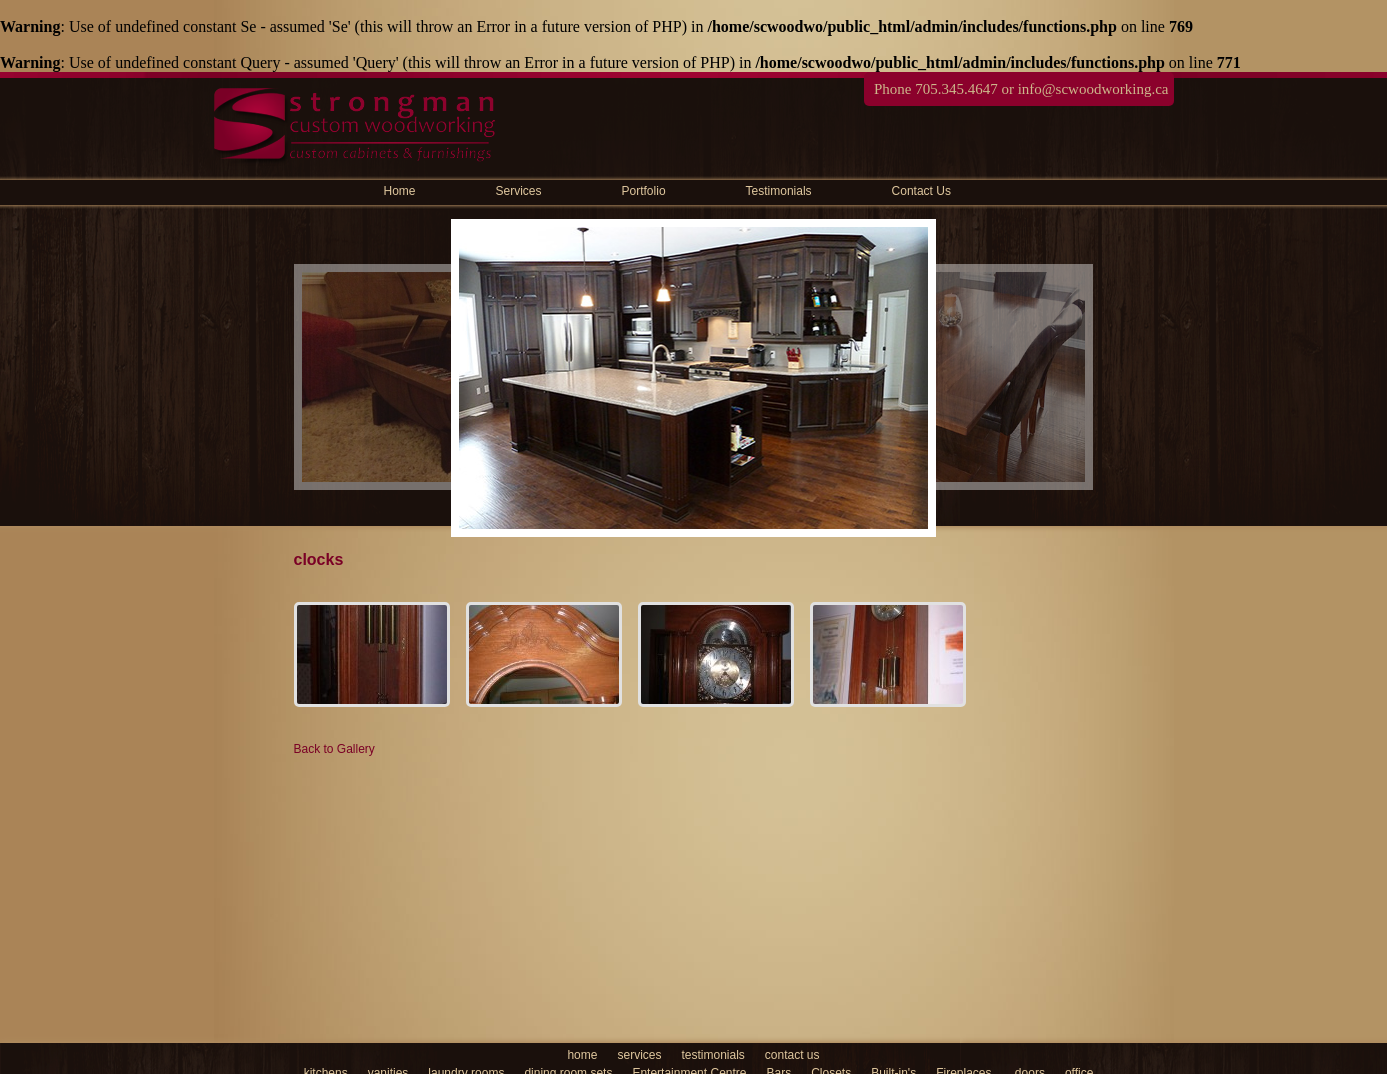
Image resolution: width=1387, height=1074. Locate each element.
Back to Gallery (334, 749)
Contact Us (921, 191)
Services (519, 191)
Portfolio (644, 191)
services (639, 1055)
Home (400, 191)
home (582, 1055)
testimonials (712, 1055)
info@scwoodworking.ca (1093, 89)
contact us (792, 1055)
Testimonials (779, 191)
